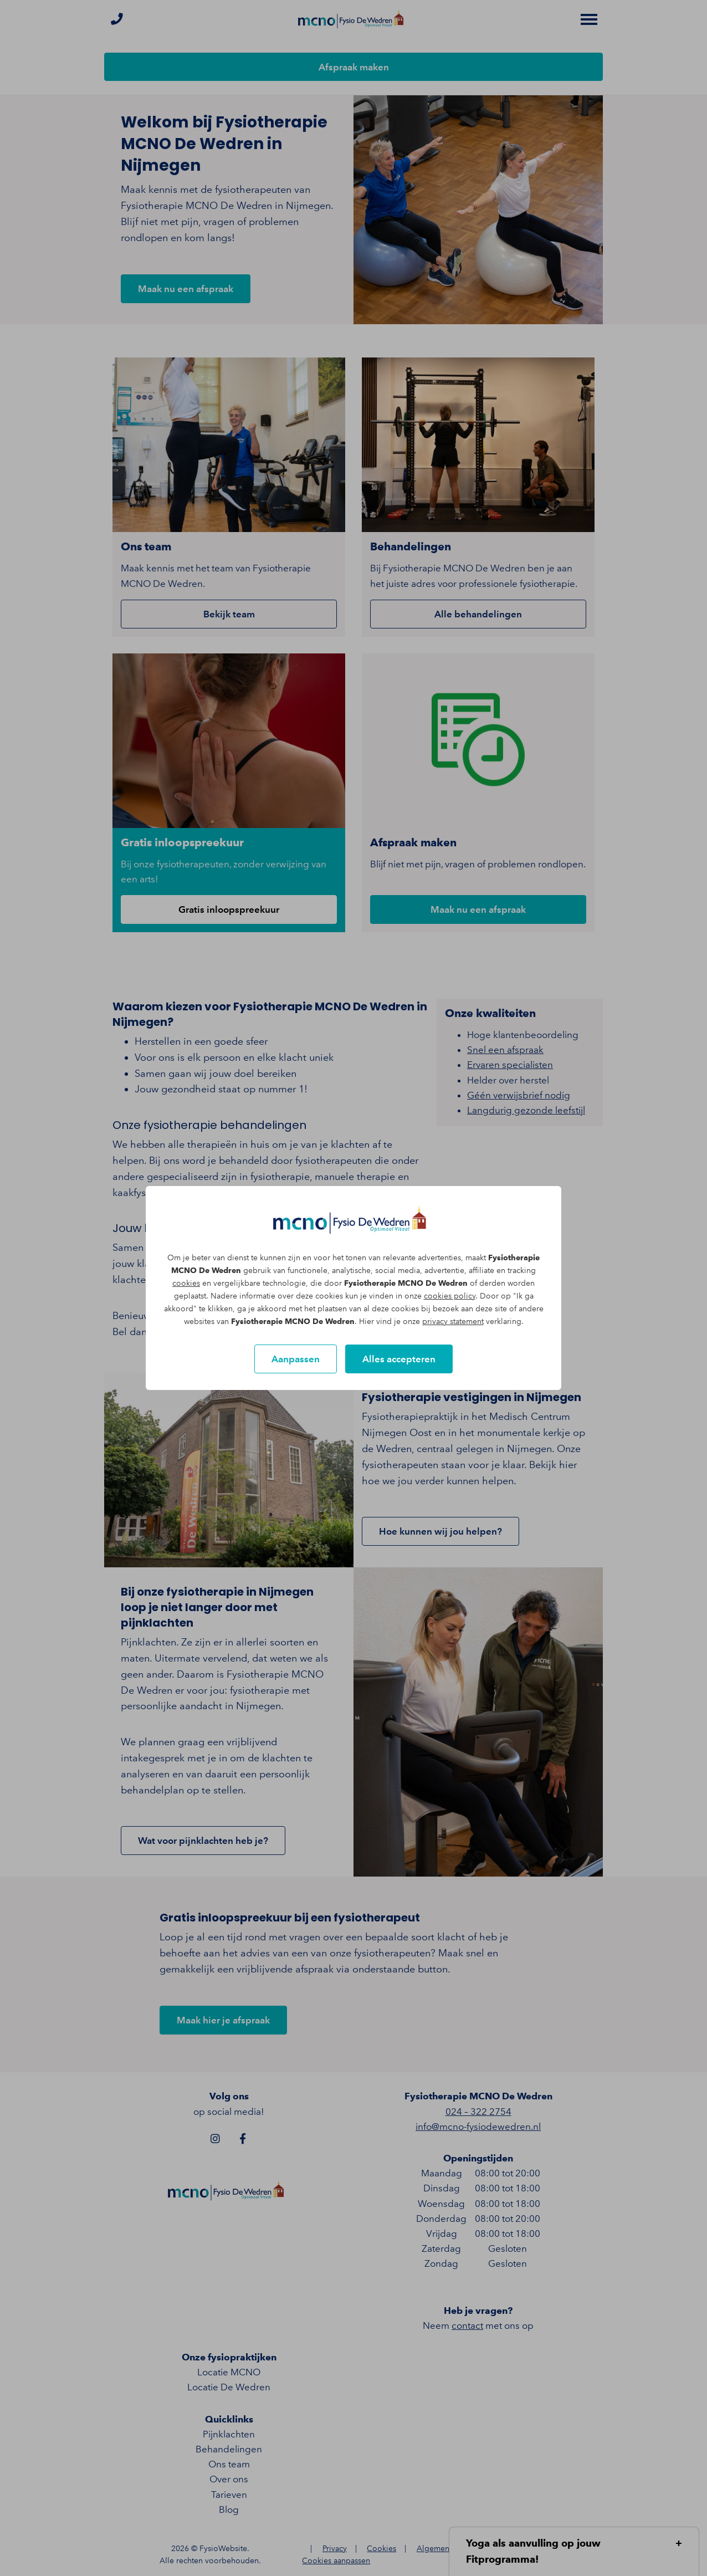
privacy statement (453, 1321)
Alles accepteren (399, 1358)
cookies (186, 1283)
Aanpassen (295, 1358)
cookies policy (449, 1296)
